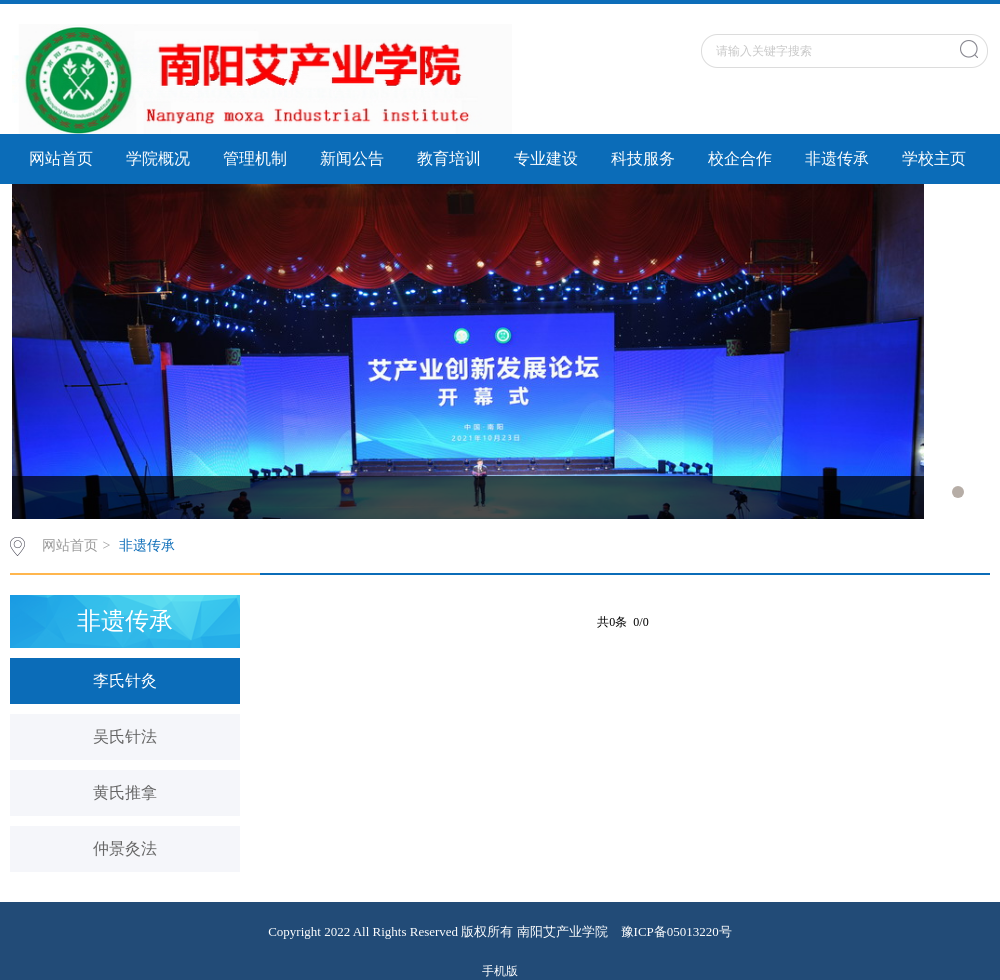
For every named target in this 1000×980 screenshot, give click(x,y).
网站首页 (61, 158)
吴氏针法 (125, 736)
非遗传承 (837, 158)
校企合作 (740, 158)
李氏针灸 (125, 680)
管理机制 (255, 158)
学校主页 (934, 158)
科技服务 (643, 158)
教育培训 (449, 158)
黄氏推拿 (125, 792)
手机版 (500, 971)
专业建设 (546, 158)
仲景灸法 (125, 848)
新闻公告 (352, 158)
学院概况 (158, 158)
